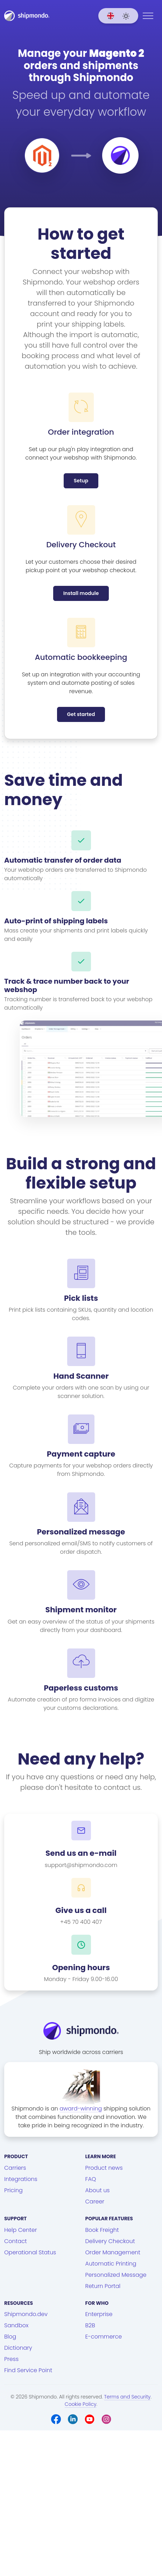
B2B (90, 2325)
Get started (81, 714)
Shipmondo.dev (26, 2314)
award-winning (80, 2109)
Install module (81, 593)
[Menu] (148, 16)
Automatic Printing (110, 2264)
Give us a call (80, 1910)
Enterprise (99, 2314)
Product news (104, 2168)
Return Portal (103, 2286)
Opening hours (81, 1967)
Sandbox (16, 2325)
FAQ (90, 2179)
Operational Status (30, 2252)
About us (97, 2190)
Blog (10, 2337)
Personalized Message (116, 2275)
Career (95, 2201)
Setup (81, 480)
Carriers (15, 2168)
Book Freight (102, 2230)
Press (11, 2359)
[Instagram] (106, 2419)
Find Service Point (28, 2370)
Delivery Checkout (110, 2241)
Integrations (20, 2179)
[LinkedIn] (72, 2419)
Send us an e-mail (81, 1853)
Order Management (112, 2252)
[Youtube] (89, 2419)
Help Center (20, 2230)
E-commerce (103, 2337)
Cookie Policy (81, 2404)
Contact (15, 2241)
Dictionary (18, 2348)
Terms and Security (127, 2396)
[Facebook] (56, 2419)
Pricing (13, 2190)
